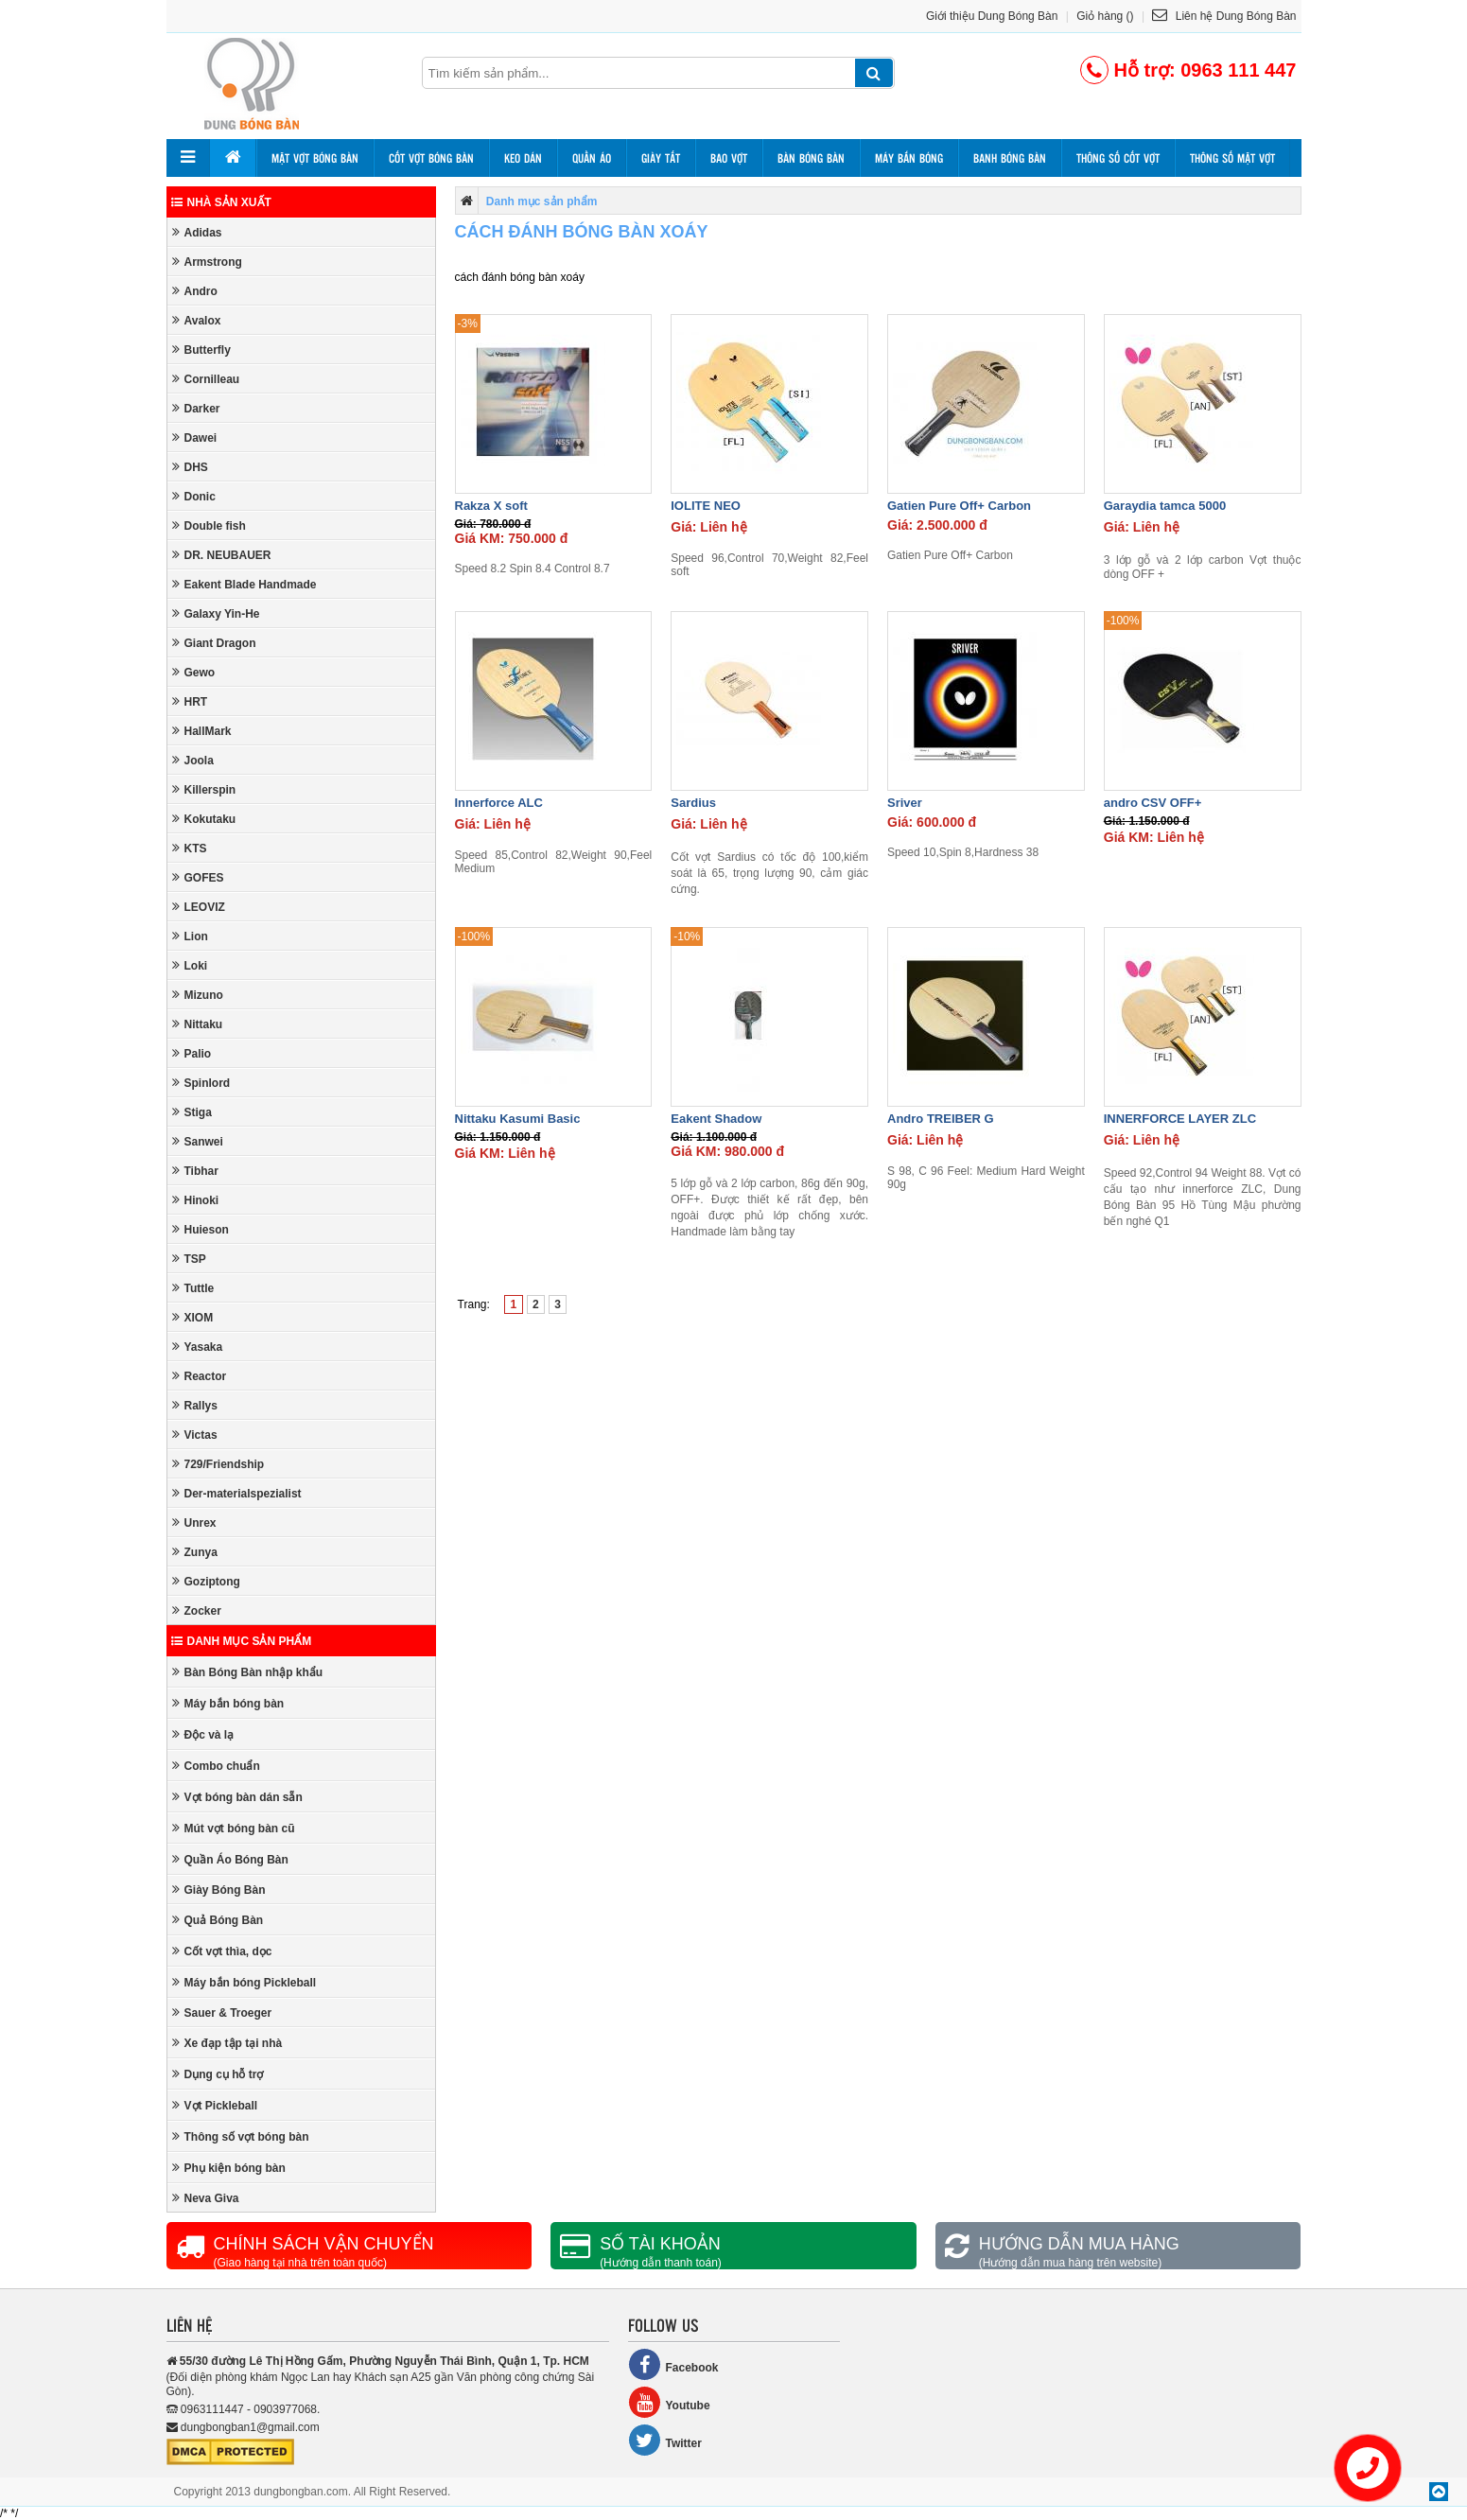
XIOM (193, 1317)
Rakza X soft (491, 506)
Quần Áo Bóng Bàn (230, 1859)
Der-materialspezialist (237, 1493)
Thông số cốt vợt (1118, 157)
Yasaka (197, 1346)
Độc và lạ (203, 1734)
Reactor (199, 1376)
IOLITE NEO (706, 506)
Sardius (693, 803)
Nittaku (197, 1024)
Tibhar (195, 1171)
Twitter (665, 2440)
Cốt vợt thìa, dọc (222, 1951)
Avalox (196, 320)
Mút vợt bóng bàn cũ (233, 1828)
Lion (190, 936)
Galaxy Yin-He (216, 613)
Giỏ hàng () (1104, 16)
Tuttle (193, 1288)
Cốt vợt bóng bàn (431, 157)
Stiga (192, 1112)
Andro (195, 291)
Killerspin (204, 789)
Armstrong (207, 261)
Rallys (195, 1405)
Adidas (197, 232)
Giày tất (660, 157)
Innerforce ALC (499, 803)
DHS (190, 467)
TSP (189, 1258)
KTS (189, 848)
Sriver (904, 803)
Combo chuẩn (216, 1766)
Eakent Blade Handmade (244, 584)
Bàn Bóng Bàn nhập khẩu (247, 1672)
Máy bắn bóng (909, 157)
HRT (190, 701)
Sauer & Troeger (222, 2012)
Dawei (195, 437)
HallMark (202, 731)
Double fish (209, 525)
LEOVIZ (198, 907)
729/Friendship (218, 1464)
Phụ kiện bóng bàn (229, 2168)
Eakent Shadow (716, 1118)
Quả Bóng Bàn (218, 1920)
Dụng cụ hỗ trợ (218, 2074)
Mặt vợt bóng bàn (314, 157)
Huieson (200, 1229)
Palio (192, 1053)
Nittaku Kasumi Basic (518, 1118)
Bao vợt (728, 157)
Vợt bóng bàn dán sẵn (237, 1797)
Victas (195, 1434)
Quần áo (591, 157)
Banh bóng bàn (1009, 157)
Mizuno (197, 995)
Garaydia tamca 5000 (1165, 506)
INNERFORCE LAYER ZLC (1180, 1118)
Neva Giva (205, 2198)
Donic (194, 496)
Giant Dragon (214, 643)
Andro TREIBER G (940, 1118)
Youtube (669, 2402)
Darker (196, 408)
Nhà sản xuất (221, 202)
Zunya (195, 1552)
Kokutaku (204, 819)
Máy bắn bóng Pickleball (244, 1982)
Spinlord (201, 1083)
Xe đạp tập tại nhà (227, 2043)
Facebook (673, 2364)
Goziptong (206, 1581)
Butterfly (201, 349)
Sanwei (197, 1141)
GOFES (198, 877)
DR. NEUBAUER (221, 555)
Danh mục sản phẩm (241, 1641)
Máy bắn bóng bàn (228, 1703)
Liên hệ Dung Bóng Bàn (1224, 16)
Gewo (194, 672)
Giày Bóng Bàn (219, 1889)
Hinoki (195, 1200)
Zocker (196, 1610)
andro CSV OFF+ (1153, 803)
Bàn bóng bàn (811, 157)
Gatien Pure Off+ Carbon (959, 506)
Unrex (194, 1522)
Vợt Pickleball (215, 2105)
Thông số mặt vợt (1232, 157)
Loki (190, 965)
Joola (193, 760)
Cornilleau (206, 379)
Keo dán (523, 157)
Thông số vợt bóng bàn (240, 2136)
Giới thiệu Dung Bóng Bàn (991, 16)
